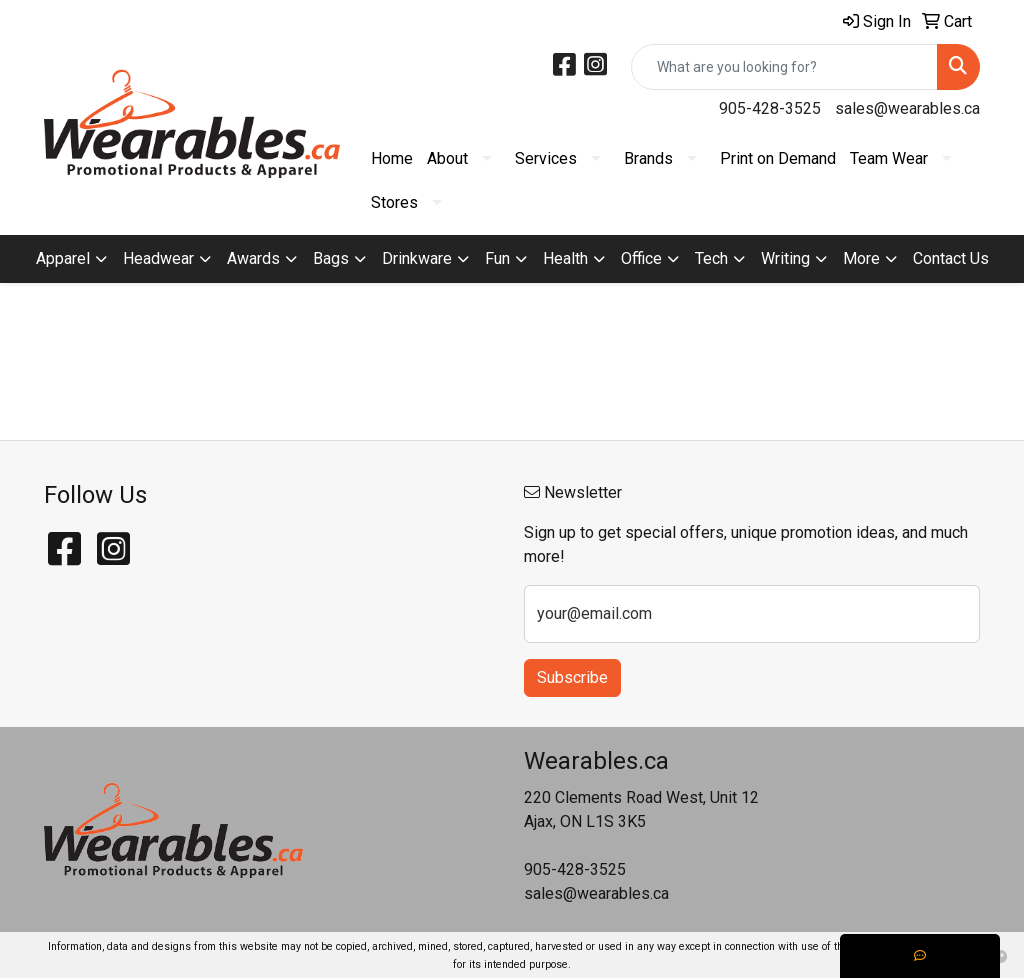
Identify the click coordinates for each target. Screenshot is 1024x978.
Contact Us (951, 258)
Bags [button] (331, 258)
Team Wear (889, 158)
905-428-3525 (770, 108)
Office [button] (641, 258)
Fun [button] (497, 258)
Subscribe (572, 677)
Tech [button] (711, 258)
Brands (648, 158)
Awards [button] (253, 258)
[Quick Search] (784, 67)
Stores (394, 202)
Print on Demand (778, 158)
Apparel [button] (63, 258)
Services (546, 158)
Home (392, 158)
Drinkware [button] (417, 258)
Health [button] (565, 258)
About (447, 158)
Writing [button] (785, 258)
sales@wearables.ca (907, 108)
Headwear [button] (158, 258)
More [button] (861, 258)
